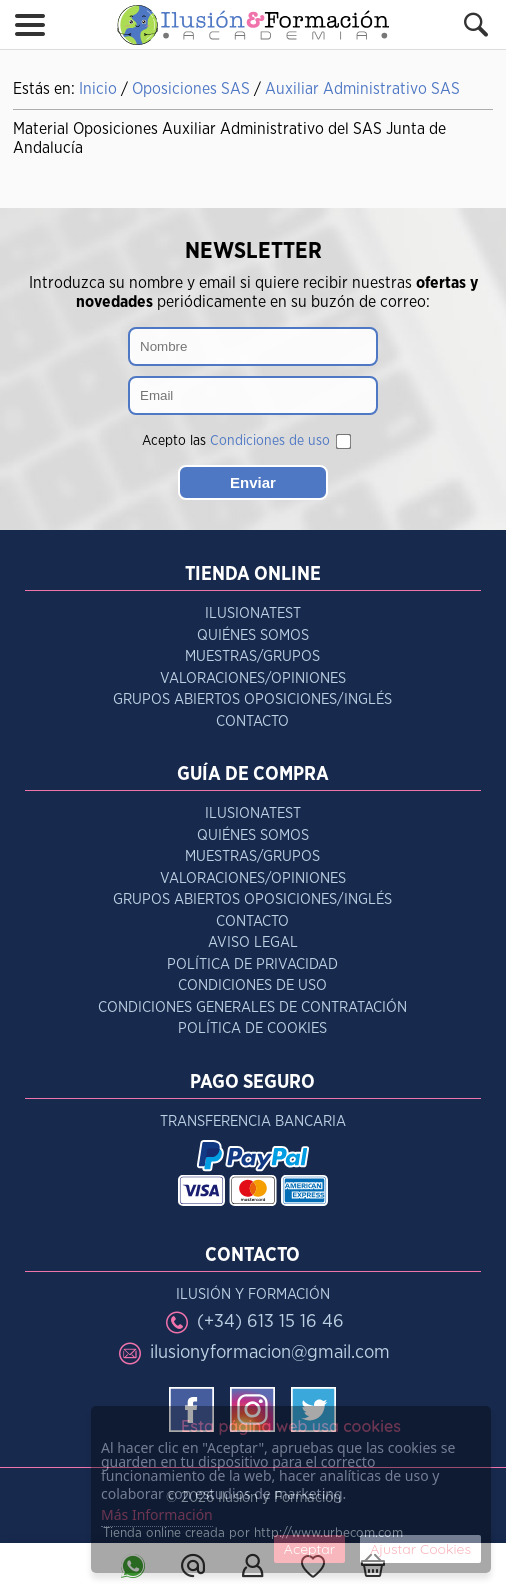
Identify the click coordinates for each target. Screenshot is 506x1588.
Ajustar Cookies (420, 1549)
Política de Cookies (252, 1028)
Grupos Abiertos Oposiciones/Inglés (252, 699)
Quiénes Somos (253, 635)
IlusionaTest (253, 613)
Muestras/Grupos (252, 656)
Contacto (252, 721)
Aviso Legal (253, 942)
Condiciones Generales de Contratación (252, 1007)
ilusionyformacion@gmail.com (270, 1352)
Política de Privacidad (252, 964)
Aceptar (309, 1549)
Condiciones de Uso (252, 985)
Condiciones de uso (270, 441)
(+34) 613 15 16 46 (270, 1321)
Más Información (157, 1514)
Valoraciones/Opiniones (253, 678)
